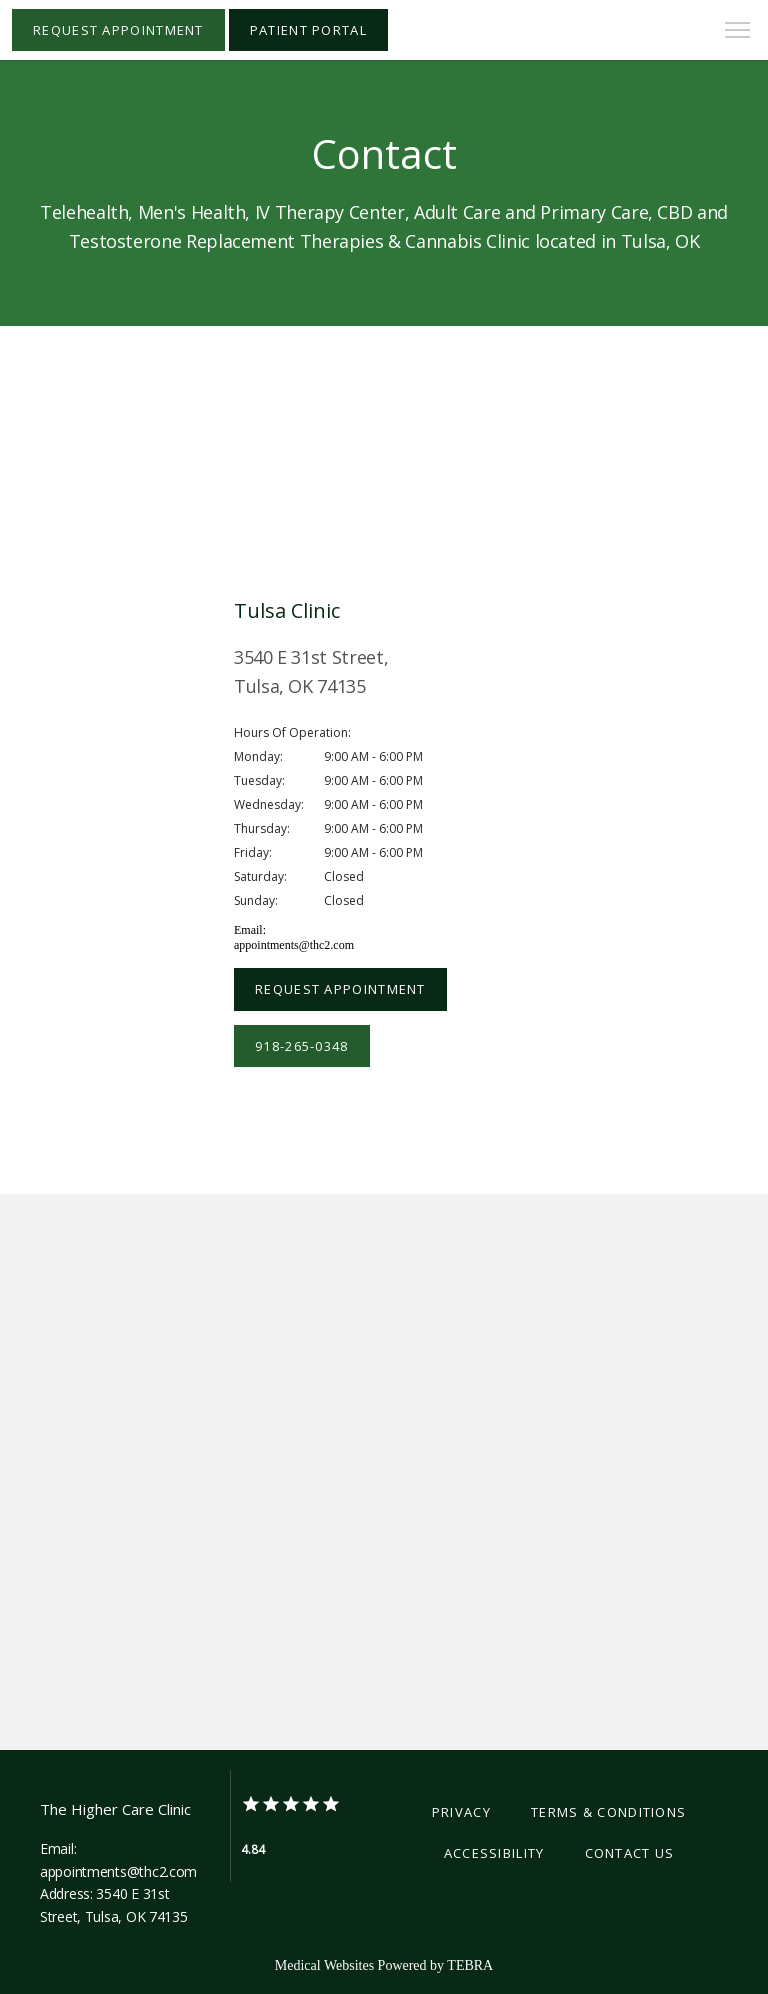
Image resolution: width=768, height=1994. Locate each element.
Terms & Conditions (608, 1812)
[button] (738, 32)
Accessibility (494, 1853)
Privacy (461, 1812)
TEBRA (470, 1965)
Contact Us (630, 1853)
